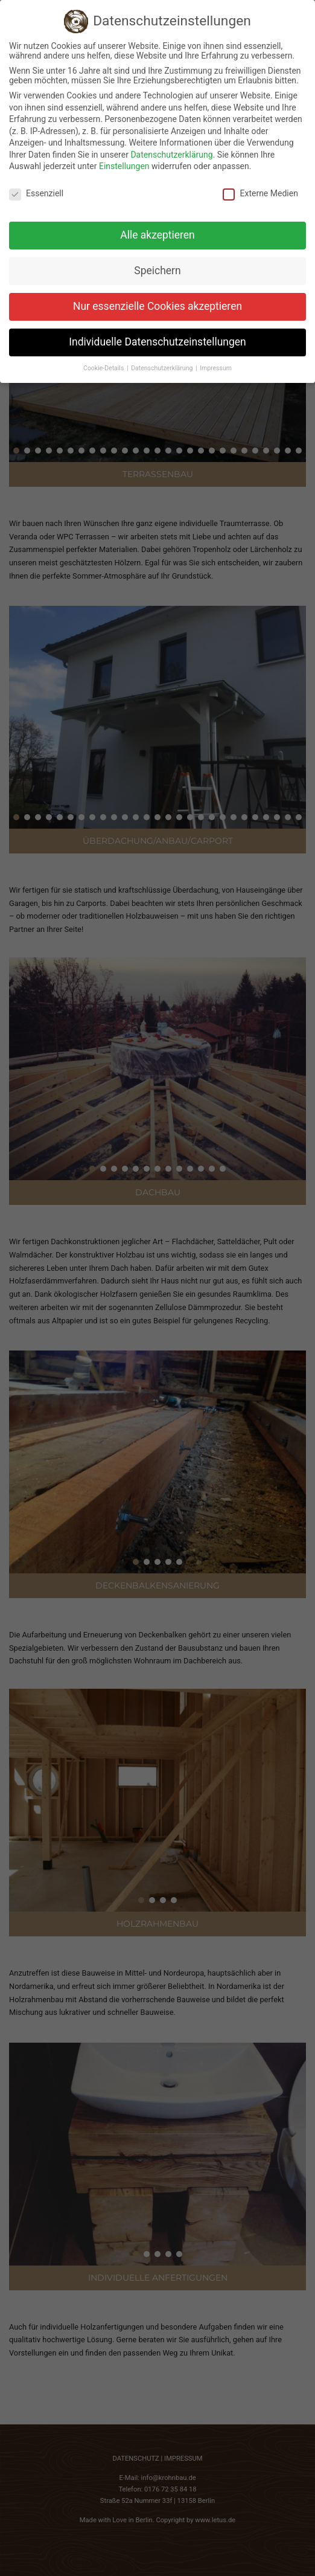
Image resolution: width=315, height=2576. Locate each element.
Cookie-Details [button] (104, 368)
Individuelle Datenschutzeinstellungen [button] (157, 342)
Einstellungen (124, 166)
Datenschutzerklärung (171, 154)
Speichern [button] (157, 271)
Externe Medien (260, 193)
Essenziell (36, 193)
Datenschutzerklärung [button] (162, 368)
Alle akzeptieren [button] (157, 235)
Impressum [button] (216, 368)
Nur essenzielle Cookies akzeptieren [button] (157, 306)
